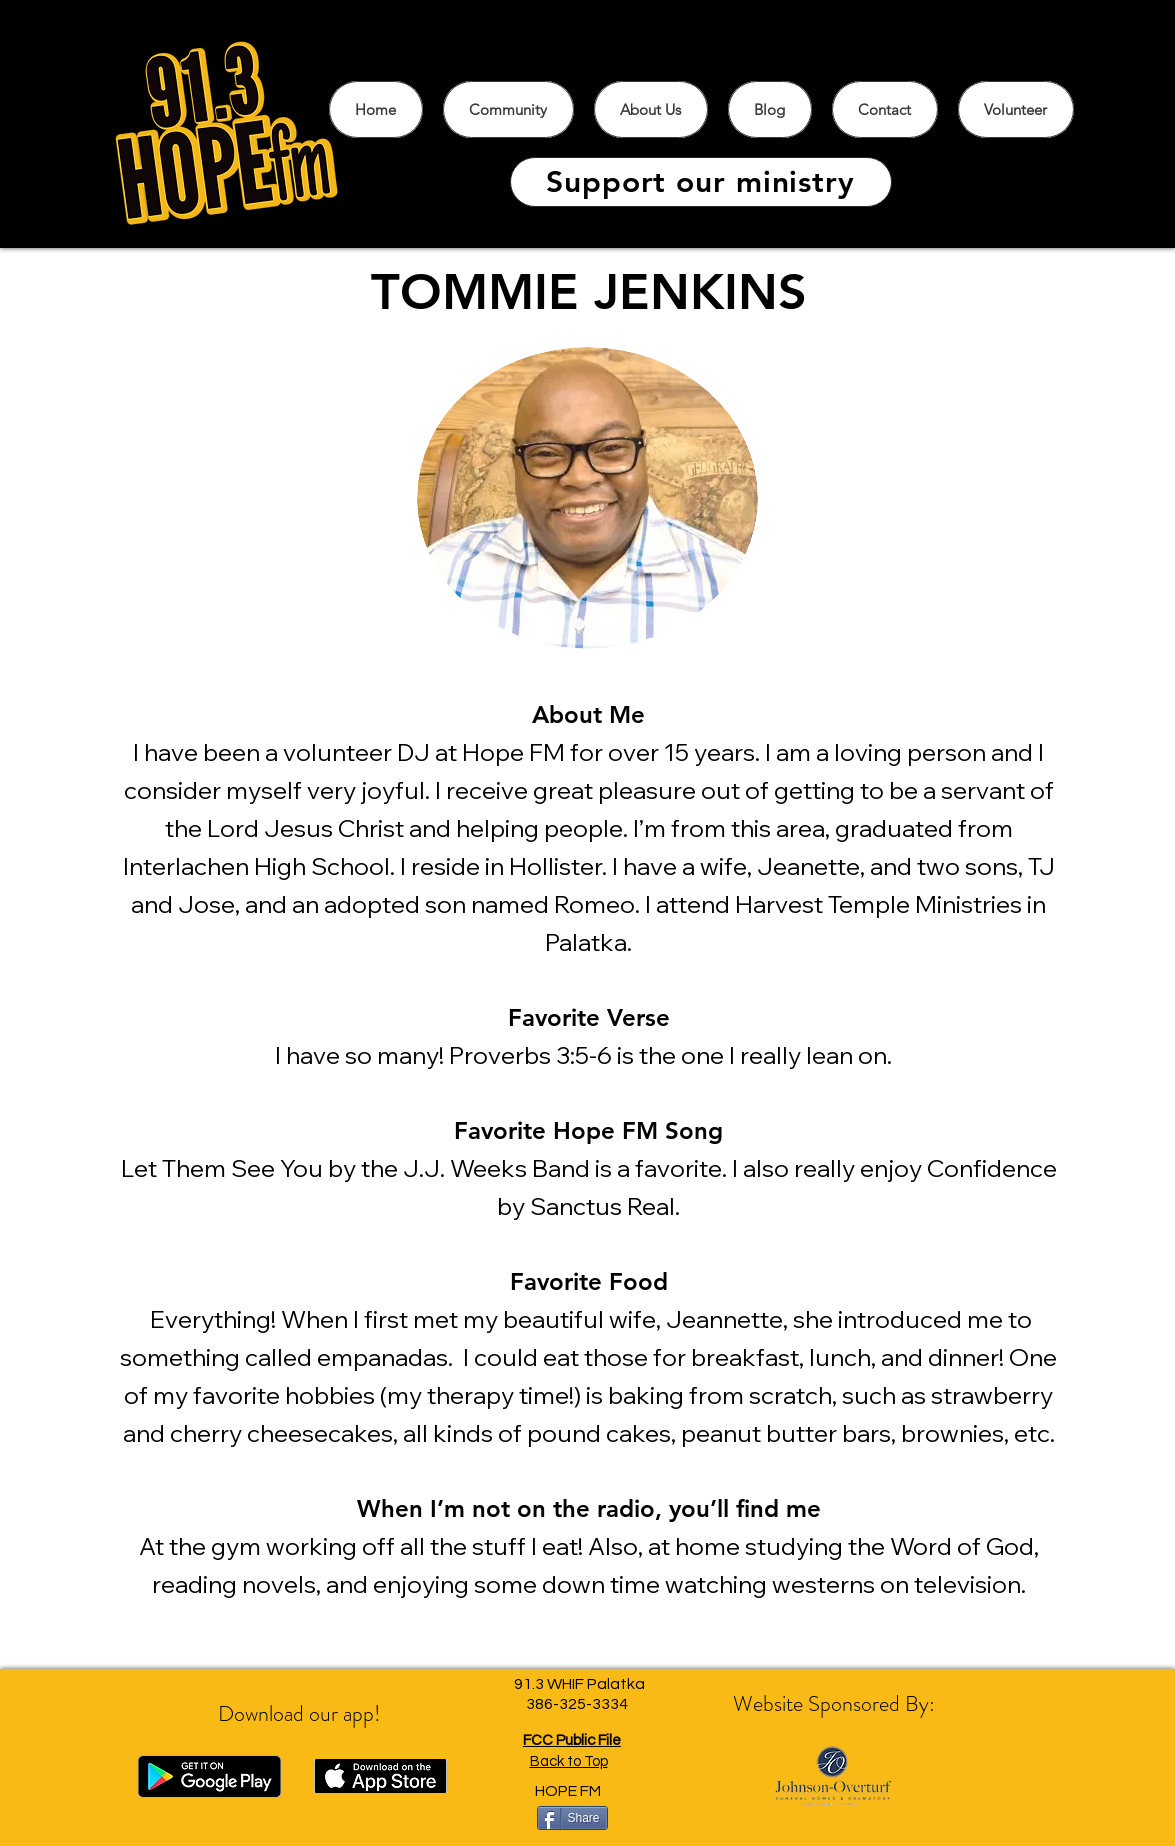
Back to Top (569, 1761)
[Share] (572, 1818)
